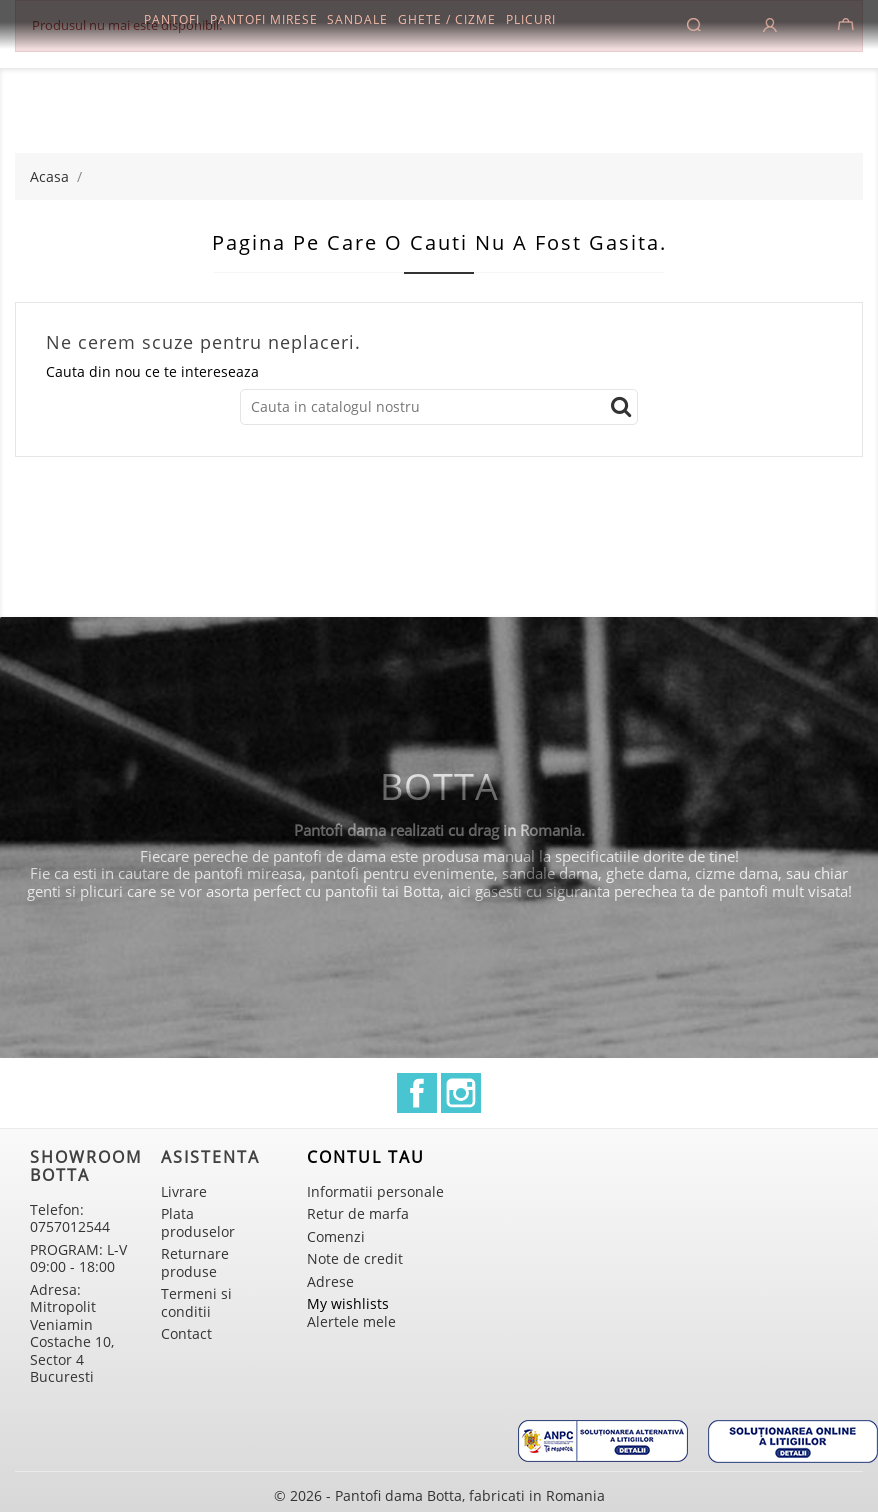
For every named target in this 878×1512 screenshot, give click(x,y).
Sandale (357, 19)
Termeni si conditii (196, 1302)
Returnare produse (195, 1262)
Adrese (330, 1281)
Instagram (461, 1093)
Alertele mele (351, 1321)
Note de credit (355, 1258)
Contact (186, 1333)
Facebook (417, 1093)
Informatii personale (375, 1191)
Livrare (184, 1191)
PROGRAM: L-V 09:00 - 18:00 (78, 1258)
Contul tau (366, 1157)
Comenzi (336, 1236)
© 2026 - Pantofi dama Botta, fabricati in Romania (439, 1495)
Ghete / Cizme (447, 19)
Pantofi (172, 19)
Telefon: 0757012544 (70, 1218)
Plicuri (531, 19)
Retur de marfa (358, 1213)
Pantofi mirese (264, 19)
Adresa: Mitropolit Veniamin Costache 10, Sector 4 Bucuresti (72, 1333)
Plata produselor (198, 1222)
